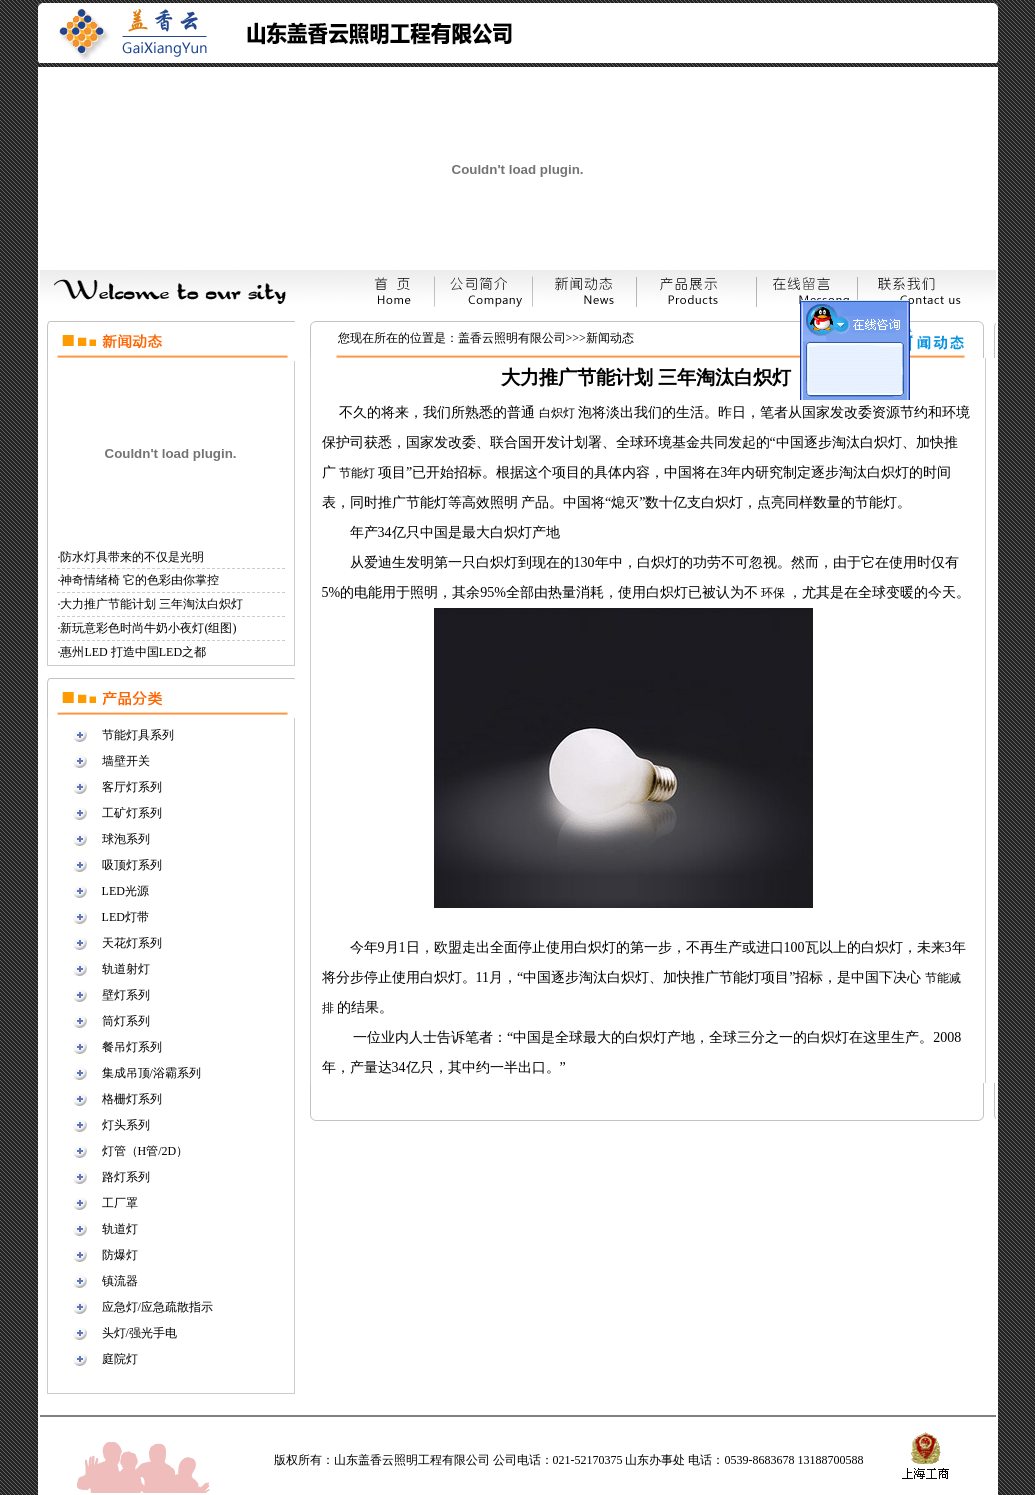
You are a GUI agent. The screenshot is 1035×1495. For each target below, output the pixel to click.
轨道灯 (120, 1229)
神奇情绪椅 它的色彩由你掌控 (139, 580)
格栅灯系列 (132, 1099)
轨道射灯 (126, 969)
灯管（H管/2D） (145, 1151)
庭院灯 (120, 1359)
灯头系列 (126, 1125)
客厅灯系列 (132, 787)
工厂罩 (120, 1203)
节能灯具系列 (138, 735)
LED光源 (125, 891)
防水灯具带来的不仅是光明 (132, 557)
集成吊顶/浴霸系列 (151, 1073)
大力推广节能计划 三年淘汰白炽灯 (151, 604)
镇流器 (120, 1281)
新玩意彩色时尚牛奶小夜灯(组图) (148, 628)
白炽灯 (558, 413)
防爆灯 (120, 1255)
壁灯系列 (126, 995)
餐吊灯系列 (132, 1047)
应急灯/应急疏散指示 (157, 1307)
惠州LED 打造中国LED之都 (133, 652)
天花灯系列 (132, 943)
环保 (774, 593)
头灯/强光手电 (139, 1333)
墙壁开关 (126, 761)
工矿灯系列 (132, 813)
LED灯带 (125, 917)
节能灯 (358, 473)
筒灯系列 (126, 1021)
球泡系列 (126, 839)
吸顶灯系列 (132, 865)
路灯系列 (126, 1177)
